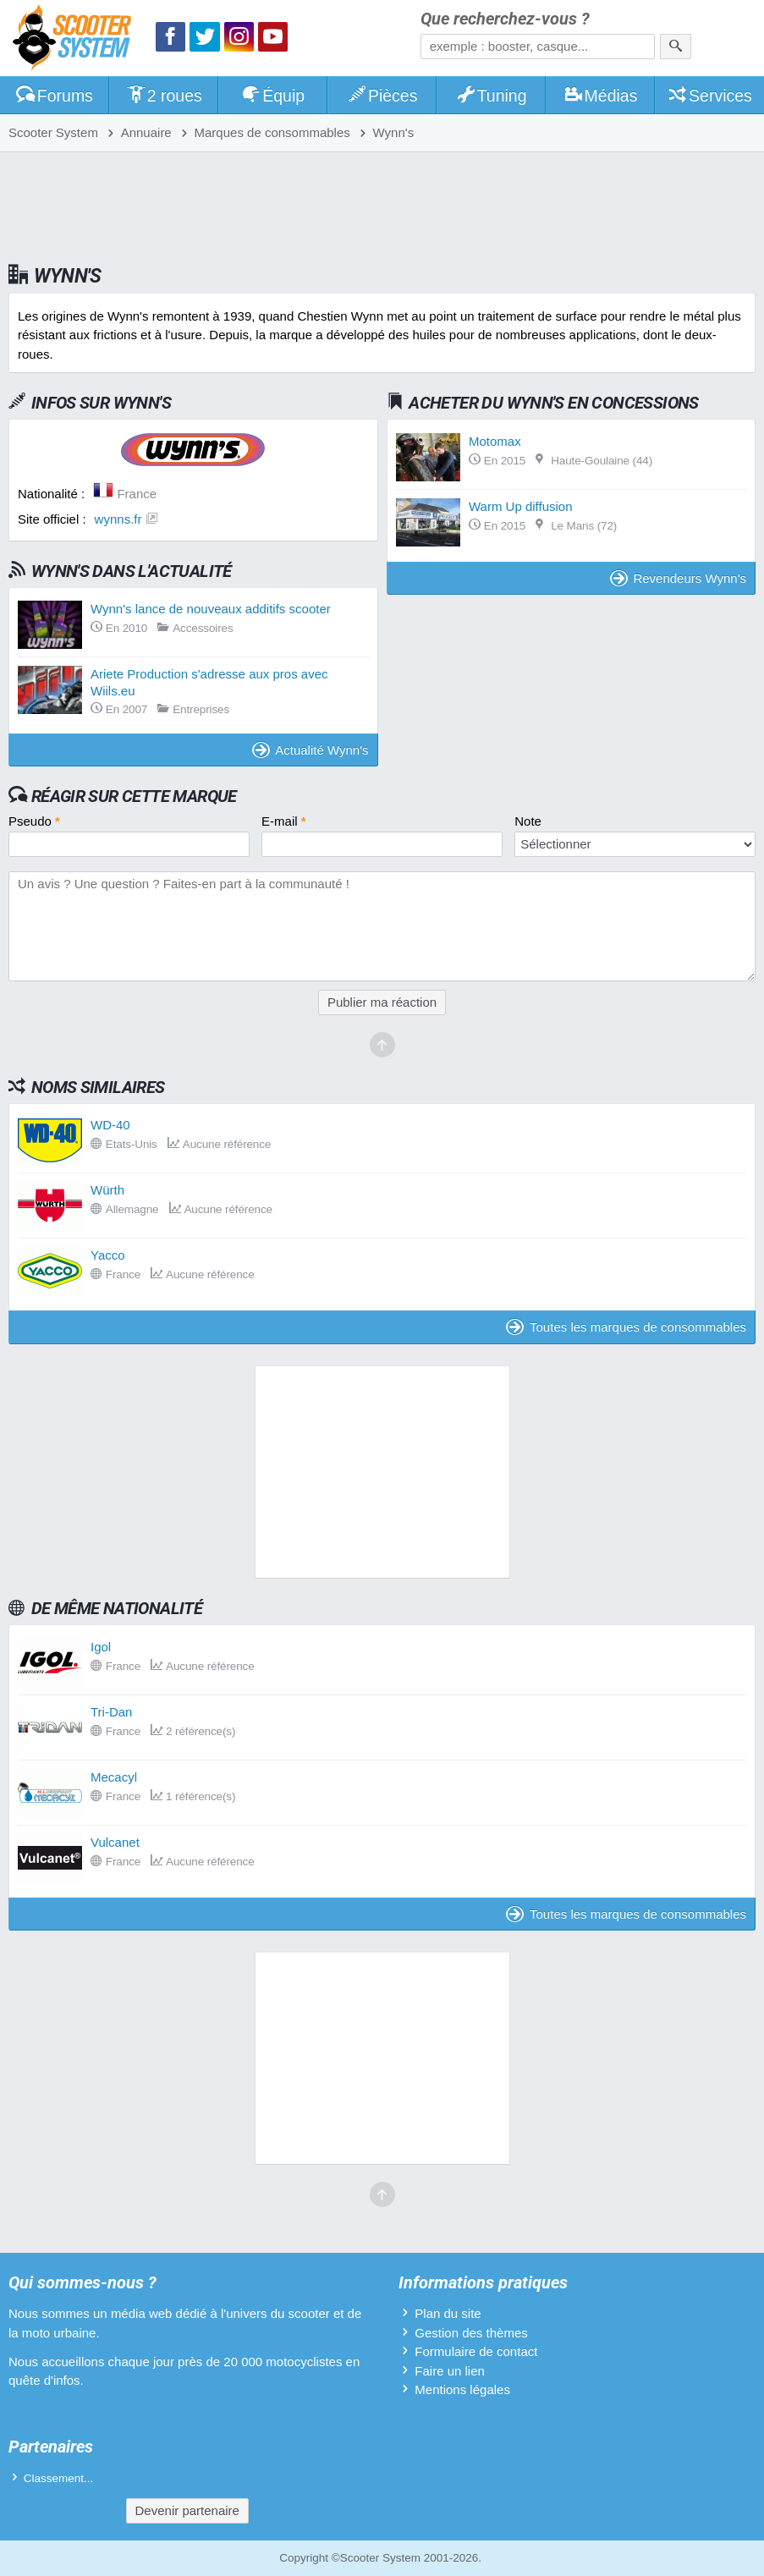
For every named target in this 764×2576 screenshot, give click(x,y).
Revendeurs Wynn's (678, 578)
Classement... (59, 2478)
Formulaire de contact (476, 2351)
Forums (54, 95)
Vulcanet (115, 1842)
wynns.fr (118, 519)
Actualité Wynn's (310, 750)
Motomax (495, 441)
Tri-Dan (111, 1712)
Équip (273, 95)
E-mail (283, 821)
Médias (600, 95)
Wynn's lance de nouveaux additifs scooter (211, 608)
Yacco (108, 1255)
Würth (107, 1190)
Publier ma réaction (382, 1002)
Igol (101, 1647)
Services (709, 95)
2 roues (163, 95)
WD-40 (110, 1125)
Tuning (491, 95)
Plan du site (448, 2313)
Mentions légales (462, 2389)
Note (527, 821)
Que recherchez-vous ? (505, 19)
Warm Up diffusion (521, 506)
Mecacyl (114, 1777)
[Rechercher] (675, 46)
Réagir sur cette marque (134, 796)
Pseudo (34, 821)
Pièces (381, 95)
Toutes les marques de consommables (626, 1327)
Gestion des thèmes (471, 2333)
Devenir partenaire (187, 2510)
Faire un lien (450, 2371)
